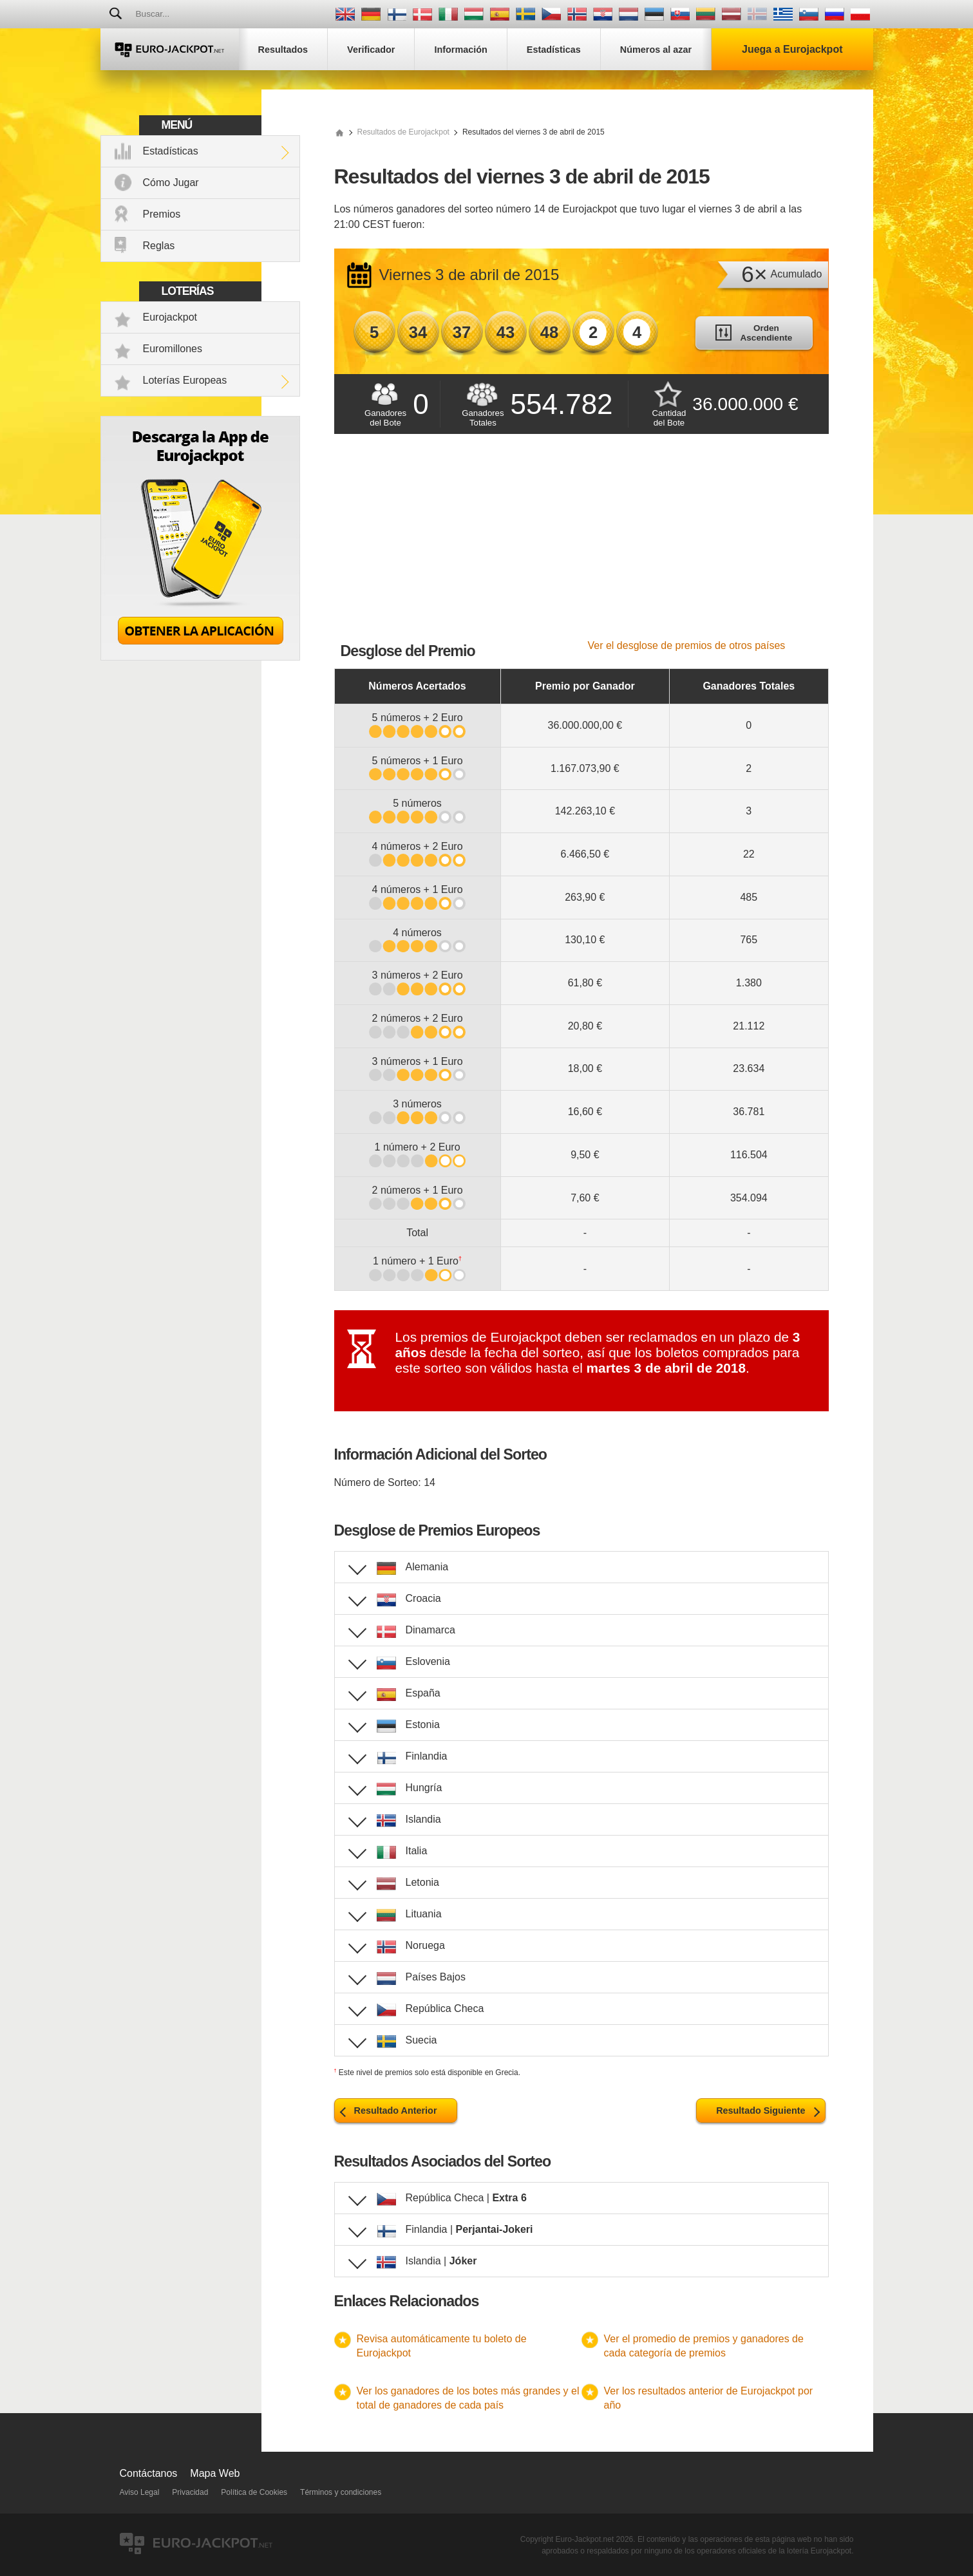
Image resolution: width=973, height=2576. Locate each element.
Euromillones (172, 348)
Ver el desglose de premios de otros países (687, 645)
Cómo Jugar (171, 182)
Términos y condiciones (340, 2492)
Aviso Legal (140, 2492)
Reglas (159, 245)
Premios (162, 214)
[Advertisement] (581, 543)
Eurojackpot (170, 317)
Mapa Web (215, 2473)
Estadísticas (170, 151)
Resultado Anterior (395, 2110)
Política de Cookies (254, 2492)
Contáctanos (149, 2473)
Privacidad (190, 2492)
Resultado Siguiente (760, 2110)
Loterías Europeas (185, 380)
